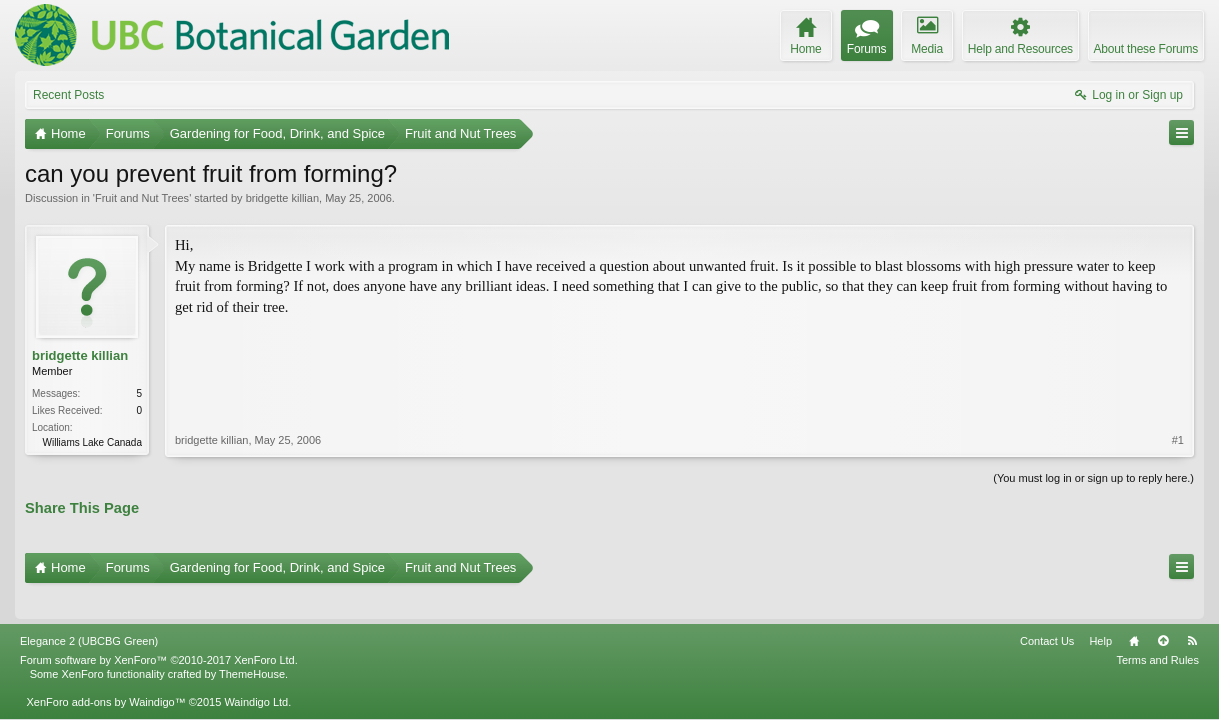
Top (1163, 613)
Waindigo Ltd (256, 674)
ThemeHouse (252, 646)
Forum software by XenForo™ (159, 632)
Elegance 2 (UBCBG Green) (89, 613)
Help (1100, 613)
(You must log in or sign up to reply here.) (1093, 476)
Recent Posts (68, 95)
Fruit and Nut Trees (142, 198)
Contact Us (1047, 613)
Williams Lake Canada (93, 442)
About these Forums (1146, 49)
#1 (1178, 354)
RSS (1192, 613)
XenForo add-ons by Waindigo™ (105, 674)
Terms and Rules (1157, 632)
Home (1134, 613)
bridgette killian (282, 198)
